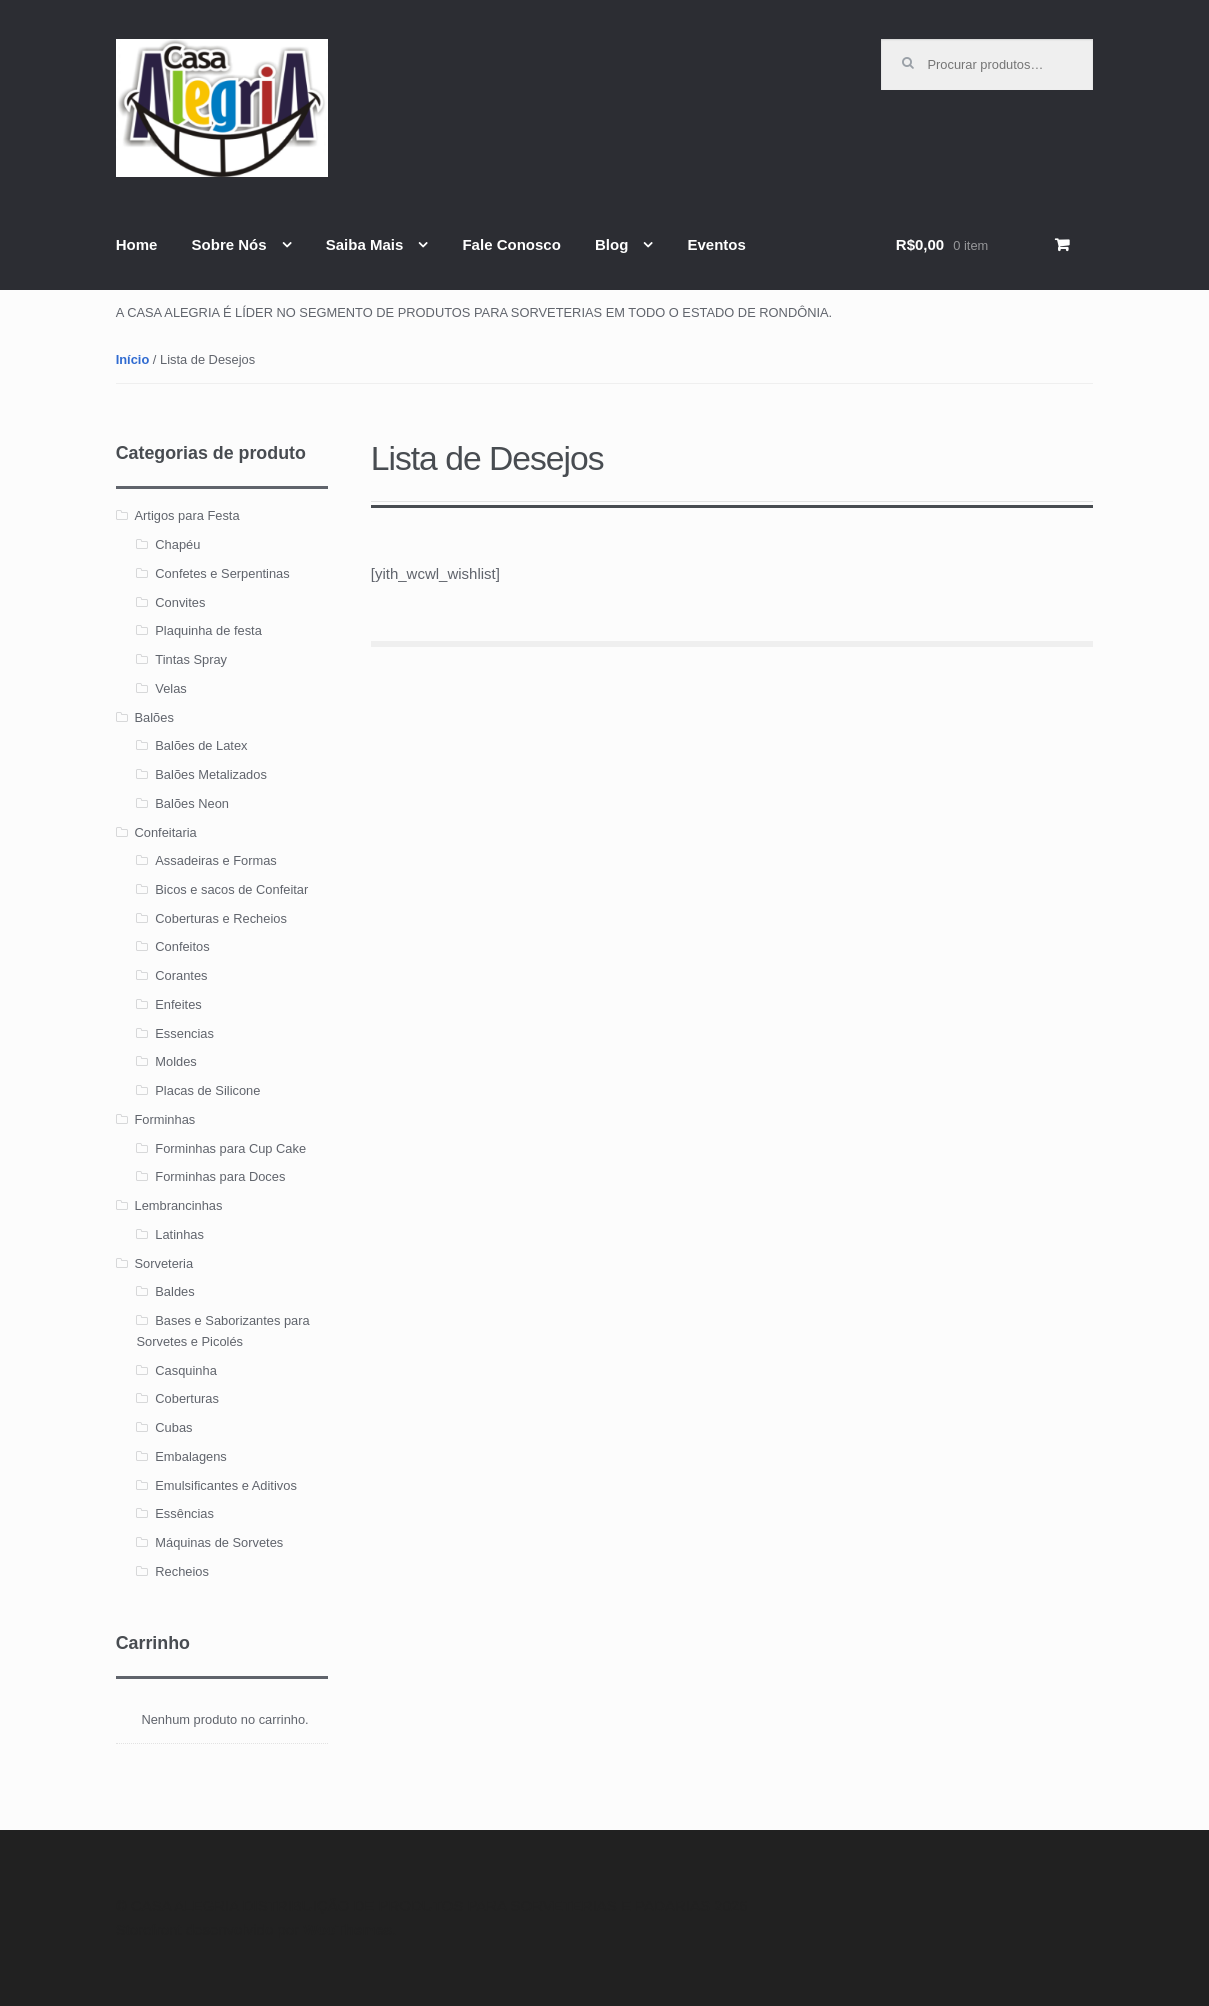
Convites (180, 602)
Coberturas (187, 1398)
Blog (611, 244)
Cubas (173, 1427)
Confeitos (182, 946)
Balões (154, 717)
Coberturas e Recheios (221, 918)
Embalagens (191, 1456)
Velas (170, 688)
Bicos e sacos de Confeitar (231, 889)
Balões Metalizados (211, 774)
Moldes (175, 1061)
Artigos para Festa (187, 515)
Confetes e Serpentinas (222, 573)
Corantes (181, 975)
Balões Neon (192, 803)
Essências (184, 1513)
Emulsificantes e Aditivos (226, 1485)
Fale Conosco (511, 244)
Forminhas (165, 1119)
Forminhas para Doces (220, 1176)
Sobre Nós (229, 244)
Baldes (174, 1291)
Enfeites (178, 1004)
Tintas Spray (191, 659)
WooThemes (347, 1929)
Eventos (716, 244)
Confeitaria (166, 832)
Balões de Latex (201, 745)
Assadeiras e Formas (216, 860)
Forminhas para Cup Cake (230, 1148)
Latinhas (179, 1234)
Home (137, 244)
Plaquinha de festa (208, 630)
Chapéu (177, 544)
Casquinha (185, 1370)
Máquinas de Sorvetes (219, 1542)
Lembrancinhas (179, 1205)
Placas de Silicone (207, 1090)
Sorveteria (164, 1263)
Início (133, 359)
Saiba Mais (365, 244)
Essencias (184, 1033)
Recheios (182, 1571)
